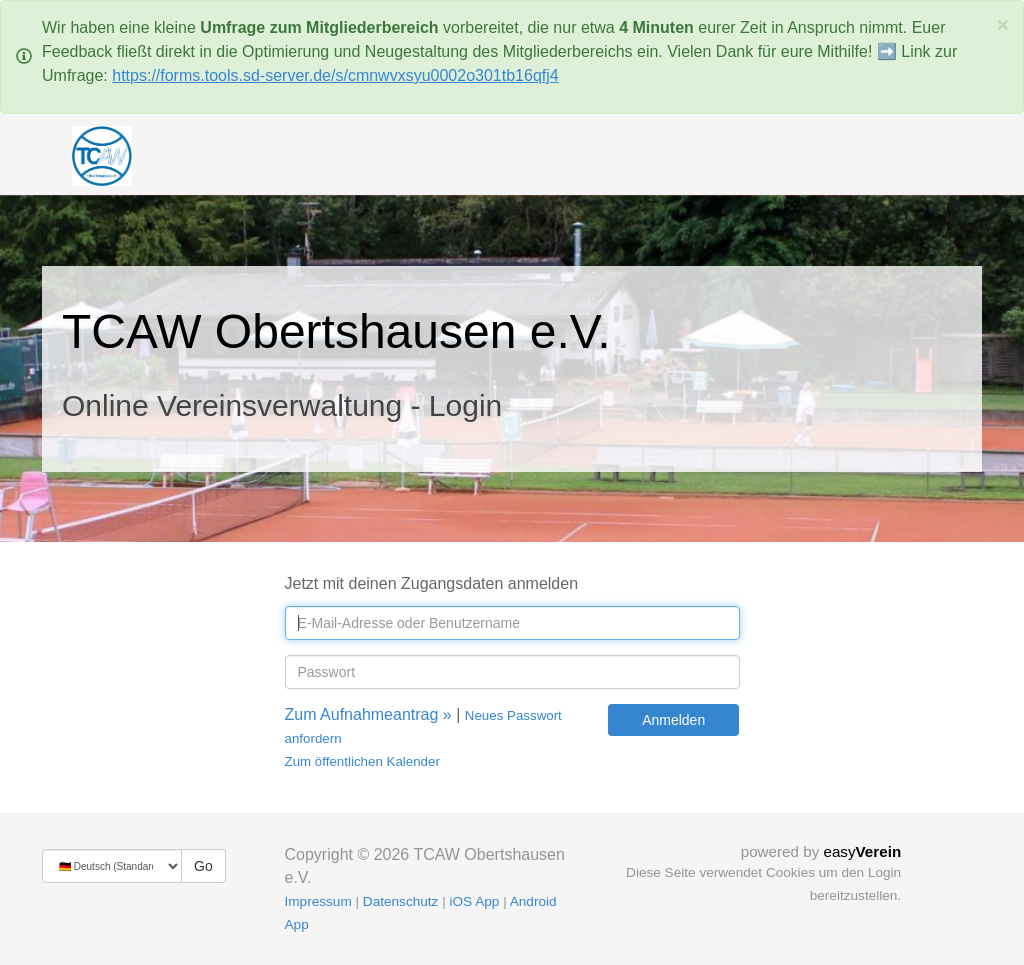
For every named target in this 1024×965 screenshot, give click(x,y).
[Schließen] (1003, 24)
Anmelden (673, 720)
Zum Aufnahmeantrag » (368, 714)
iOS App (474, 901)
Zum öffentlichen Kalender (362, 761)
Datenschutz (401, 901)
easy (862, 851)
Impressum (318, 901)
